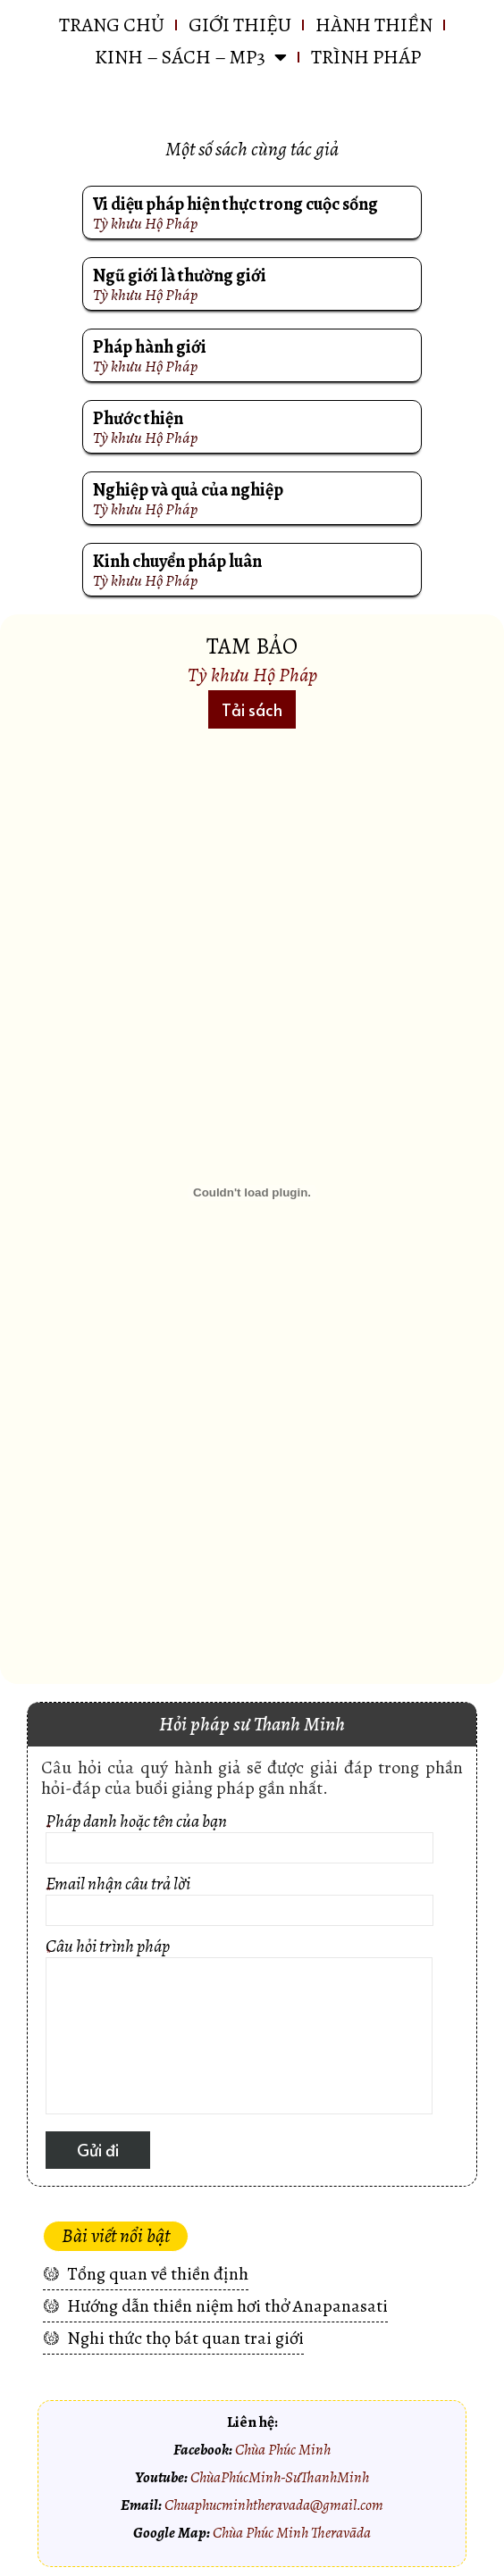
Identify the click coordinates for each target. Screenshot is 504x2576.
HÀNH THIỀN (374, 25)
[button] (252, 709)
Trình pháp (366, 57)
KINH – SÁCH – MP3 (191, 57)
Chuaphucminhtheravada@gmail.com (273, 2504)
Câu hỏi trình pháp (239, 2028)
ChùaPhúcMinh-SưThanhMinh (279, 2477)
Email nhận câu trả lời (239, 1903)
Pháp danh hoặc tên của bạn (239, 1840)
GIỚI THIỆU (240, 25)
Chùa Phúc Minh (283, 2449)
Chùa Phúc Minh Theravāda (292, 2532)
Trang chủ (111, 25)
